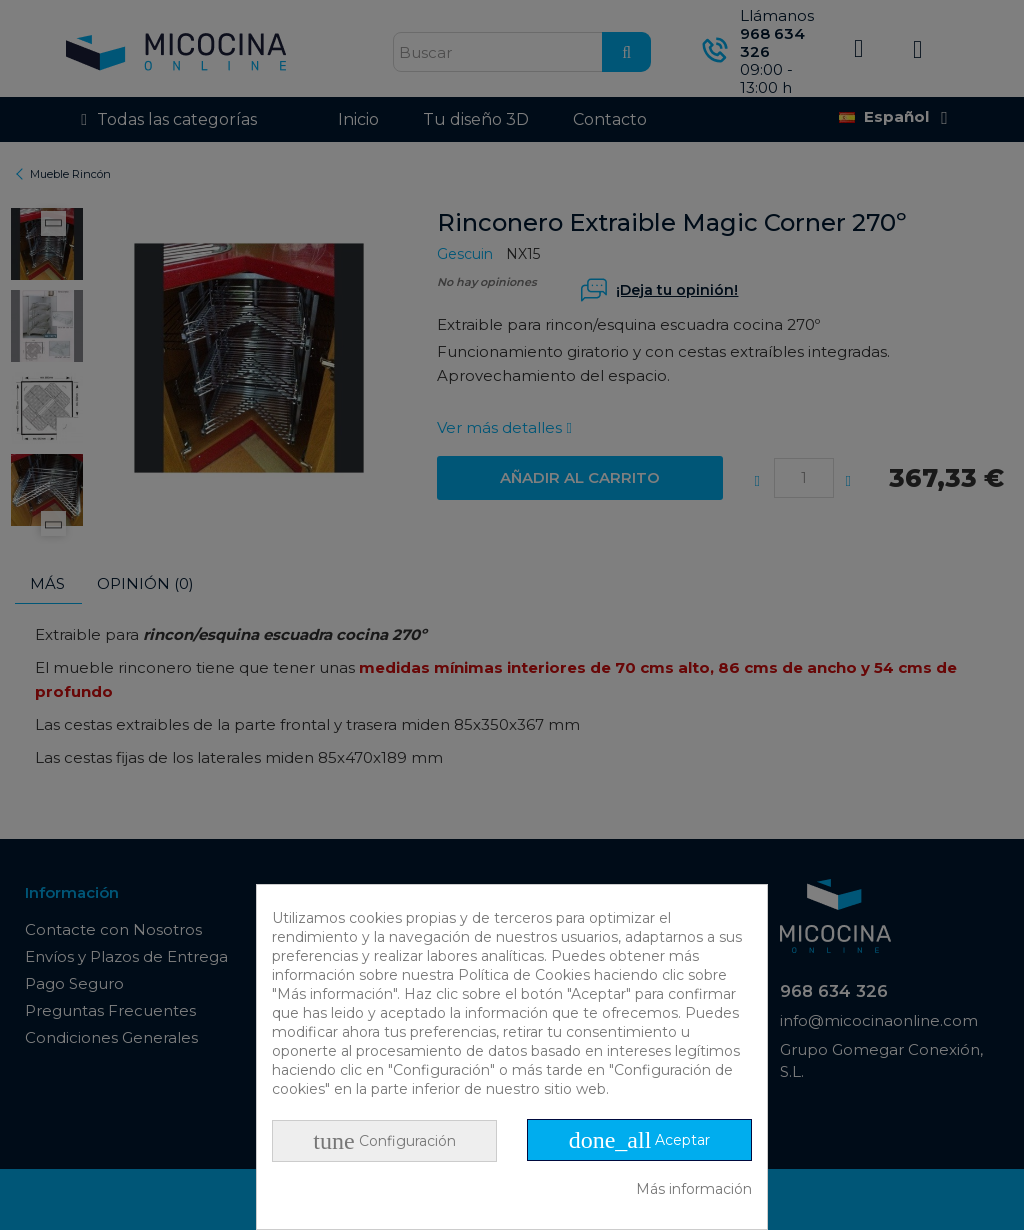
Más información (694, 1189)
